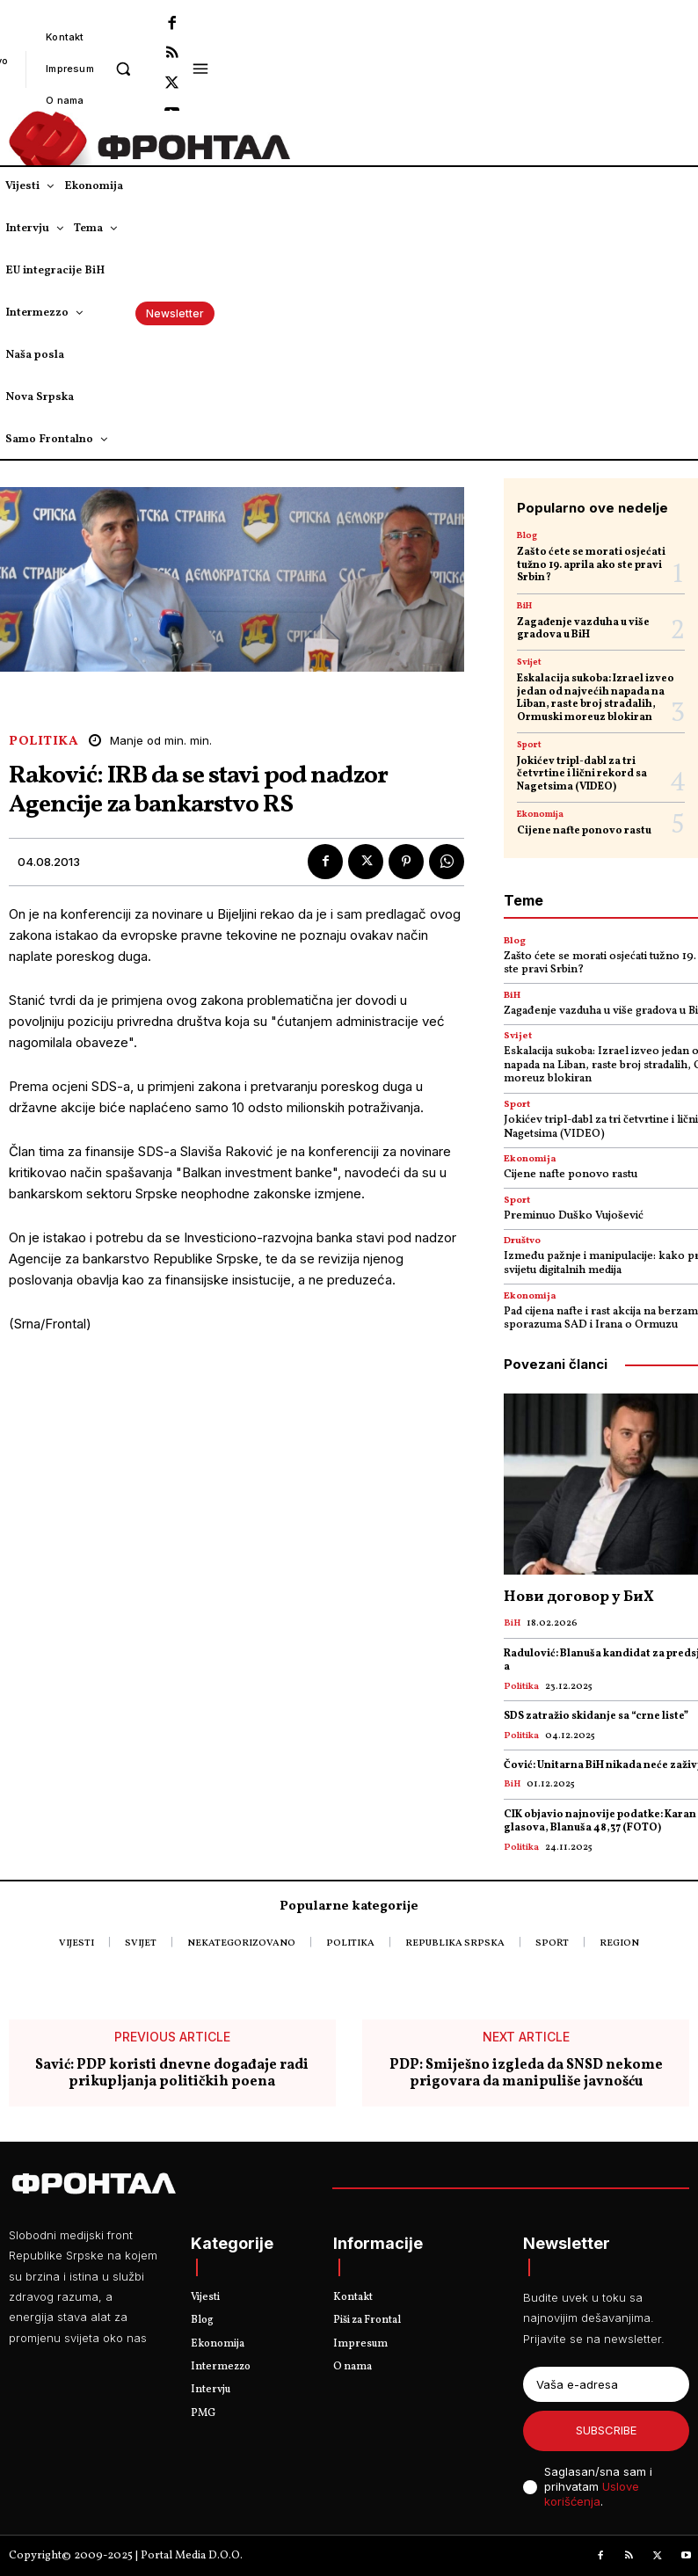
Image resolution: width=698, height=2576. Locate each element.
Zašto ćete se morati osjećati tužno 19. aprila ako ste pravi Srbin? (591, 565)
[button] (123, 68)
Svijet (529, 662)
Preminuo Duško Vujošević (573, 1216)
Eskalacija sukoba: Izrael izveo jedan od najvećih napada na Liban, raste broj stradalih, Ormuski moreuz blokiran (595, 698)
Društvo (522, 1241)
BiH (524, 605)
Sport (529, 744)
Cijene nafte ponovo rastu (584, 831)
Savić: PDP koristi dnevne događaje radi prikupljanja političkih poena (172, 2074)
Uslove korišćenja (591, 2493)
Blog (527, 535)
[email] (606, 2384)
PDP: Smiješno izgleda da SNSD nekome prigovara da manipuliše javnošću (526, 2074)
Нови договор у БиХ (579, 1597)
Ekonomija (540, 814)
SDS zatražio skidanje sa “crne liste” (596, 1716)
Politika (43, 741)
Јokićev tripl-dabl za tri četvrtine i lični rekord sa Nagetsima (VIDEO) (582, 774)
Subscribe (606, 2430)
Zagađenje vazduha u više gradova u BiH (583, 628)
